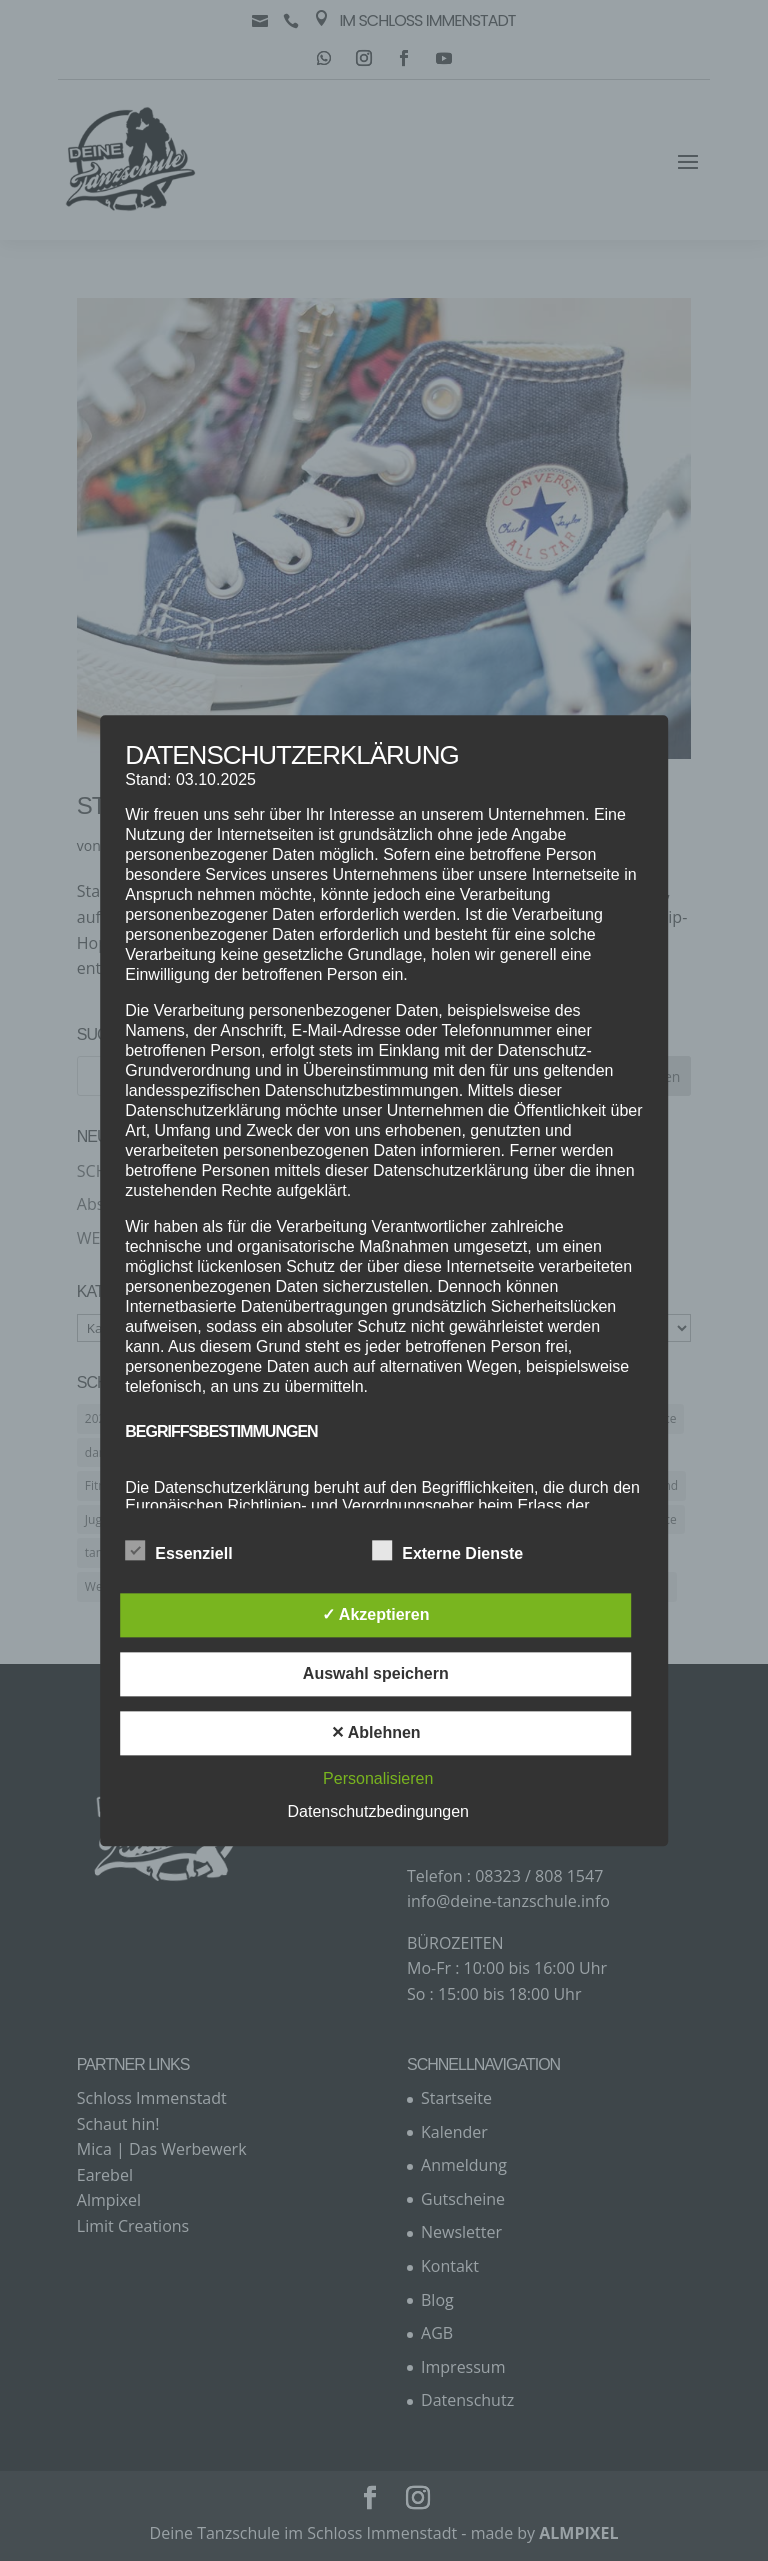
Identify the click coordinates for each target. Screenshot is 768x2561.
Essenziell (178, 1551)
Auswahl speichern (376, 1673)
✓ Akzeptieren (376, 1614)
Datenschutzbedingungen (378, 1811)
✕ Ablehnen (376, 1732)
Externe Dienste (447, 1551)
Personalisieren (378, 1778)
